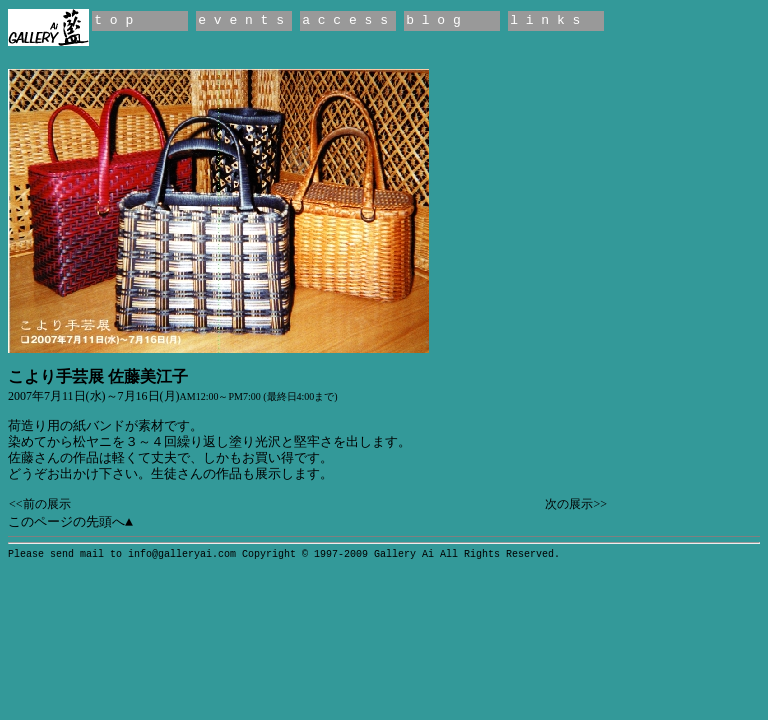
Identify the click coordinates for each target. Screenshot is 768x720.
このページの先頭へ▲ (70, 522)
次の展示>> (576, 504)
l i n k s (545, 20)
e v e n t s (241, 20)
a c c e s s (345, 20)
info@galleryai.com (182, 554)
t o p (113, 20)
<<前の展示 (40, 504)
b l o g (433, 20)
